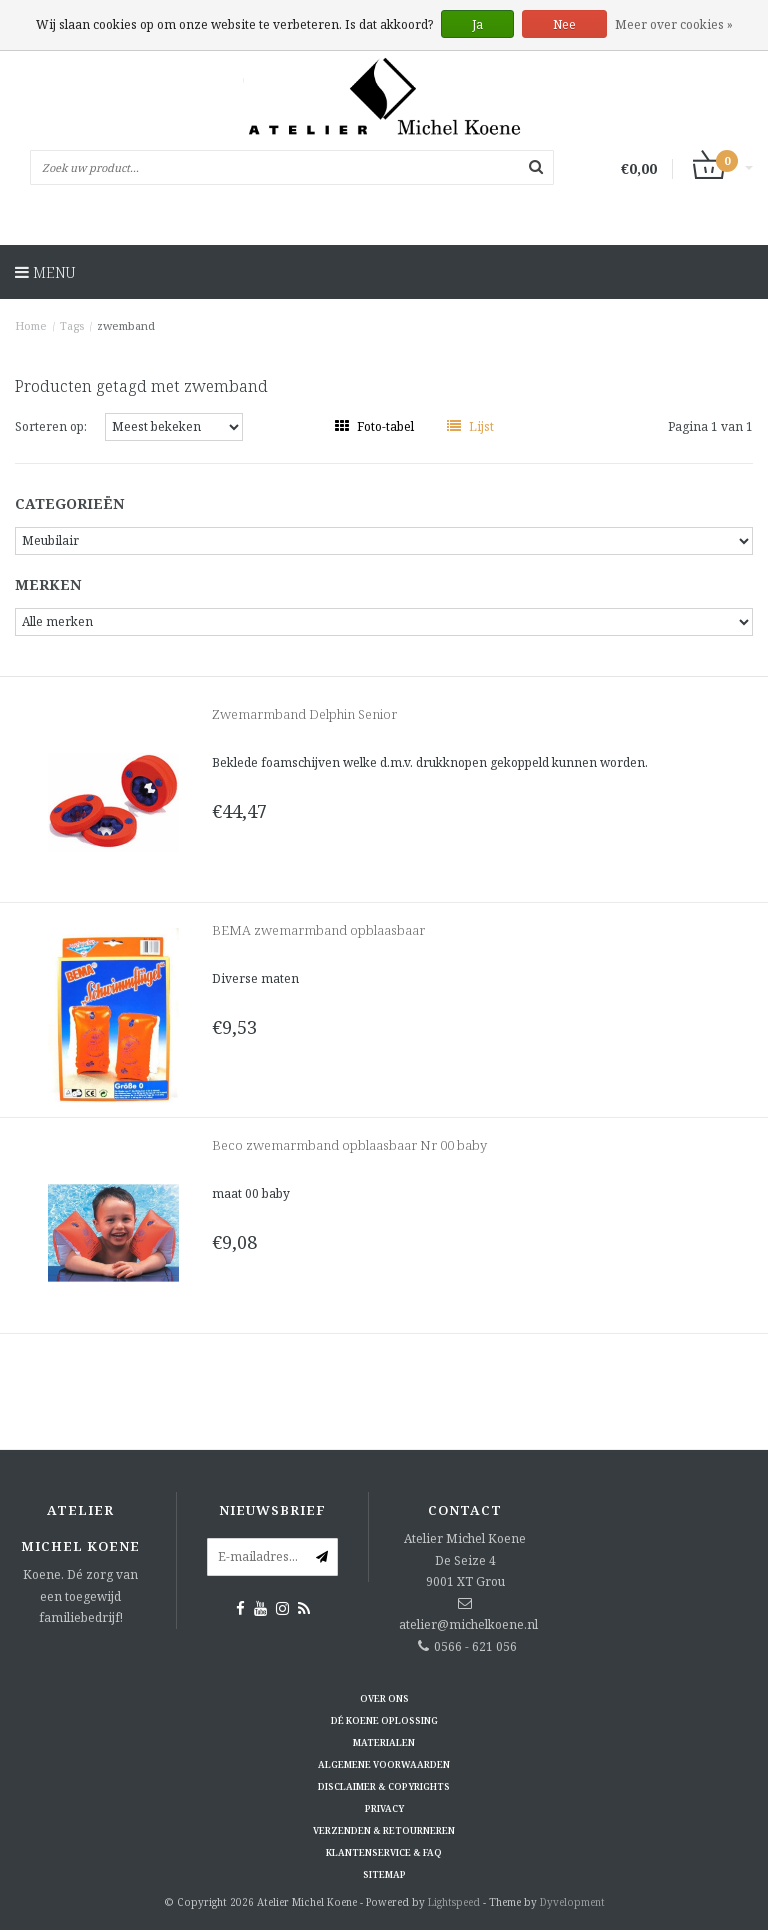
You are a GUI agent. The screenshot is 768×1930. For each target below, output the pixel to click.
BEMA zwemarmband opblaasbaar (318, 930)
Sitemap (384, 1874)
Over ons (384, 1698)
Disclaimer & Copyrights (384, 1786)
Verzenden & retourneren (384, 1830)
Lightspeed (454, 1902)
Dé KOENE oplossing (384, 1720)
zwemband (126, 325)
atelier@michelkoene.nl (468, 1624)
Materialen (384, 1742)
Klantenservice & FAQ (384, 1852)
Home (31, 325)
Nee (564, 24)
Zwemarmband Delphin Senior (304, 714)
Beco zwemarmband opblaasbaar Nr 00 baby (349, 1145)
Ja (477, 24)
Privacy (384, 1808)
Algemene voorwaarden (384, 1764)
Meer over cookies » (674, 24)
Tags (72, 325)
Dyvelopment (572, 1902)
